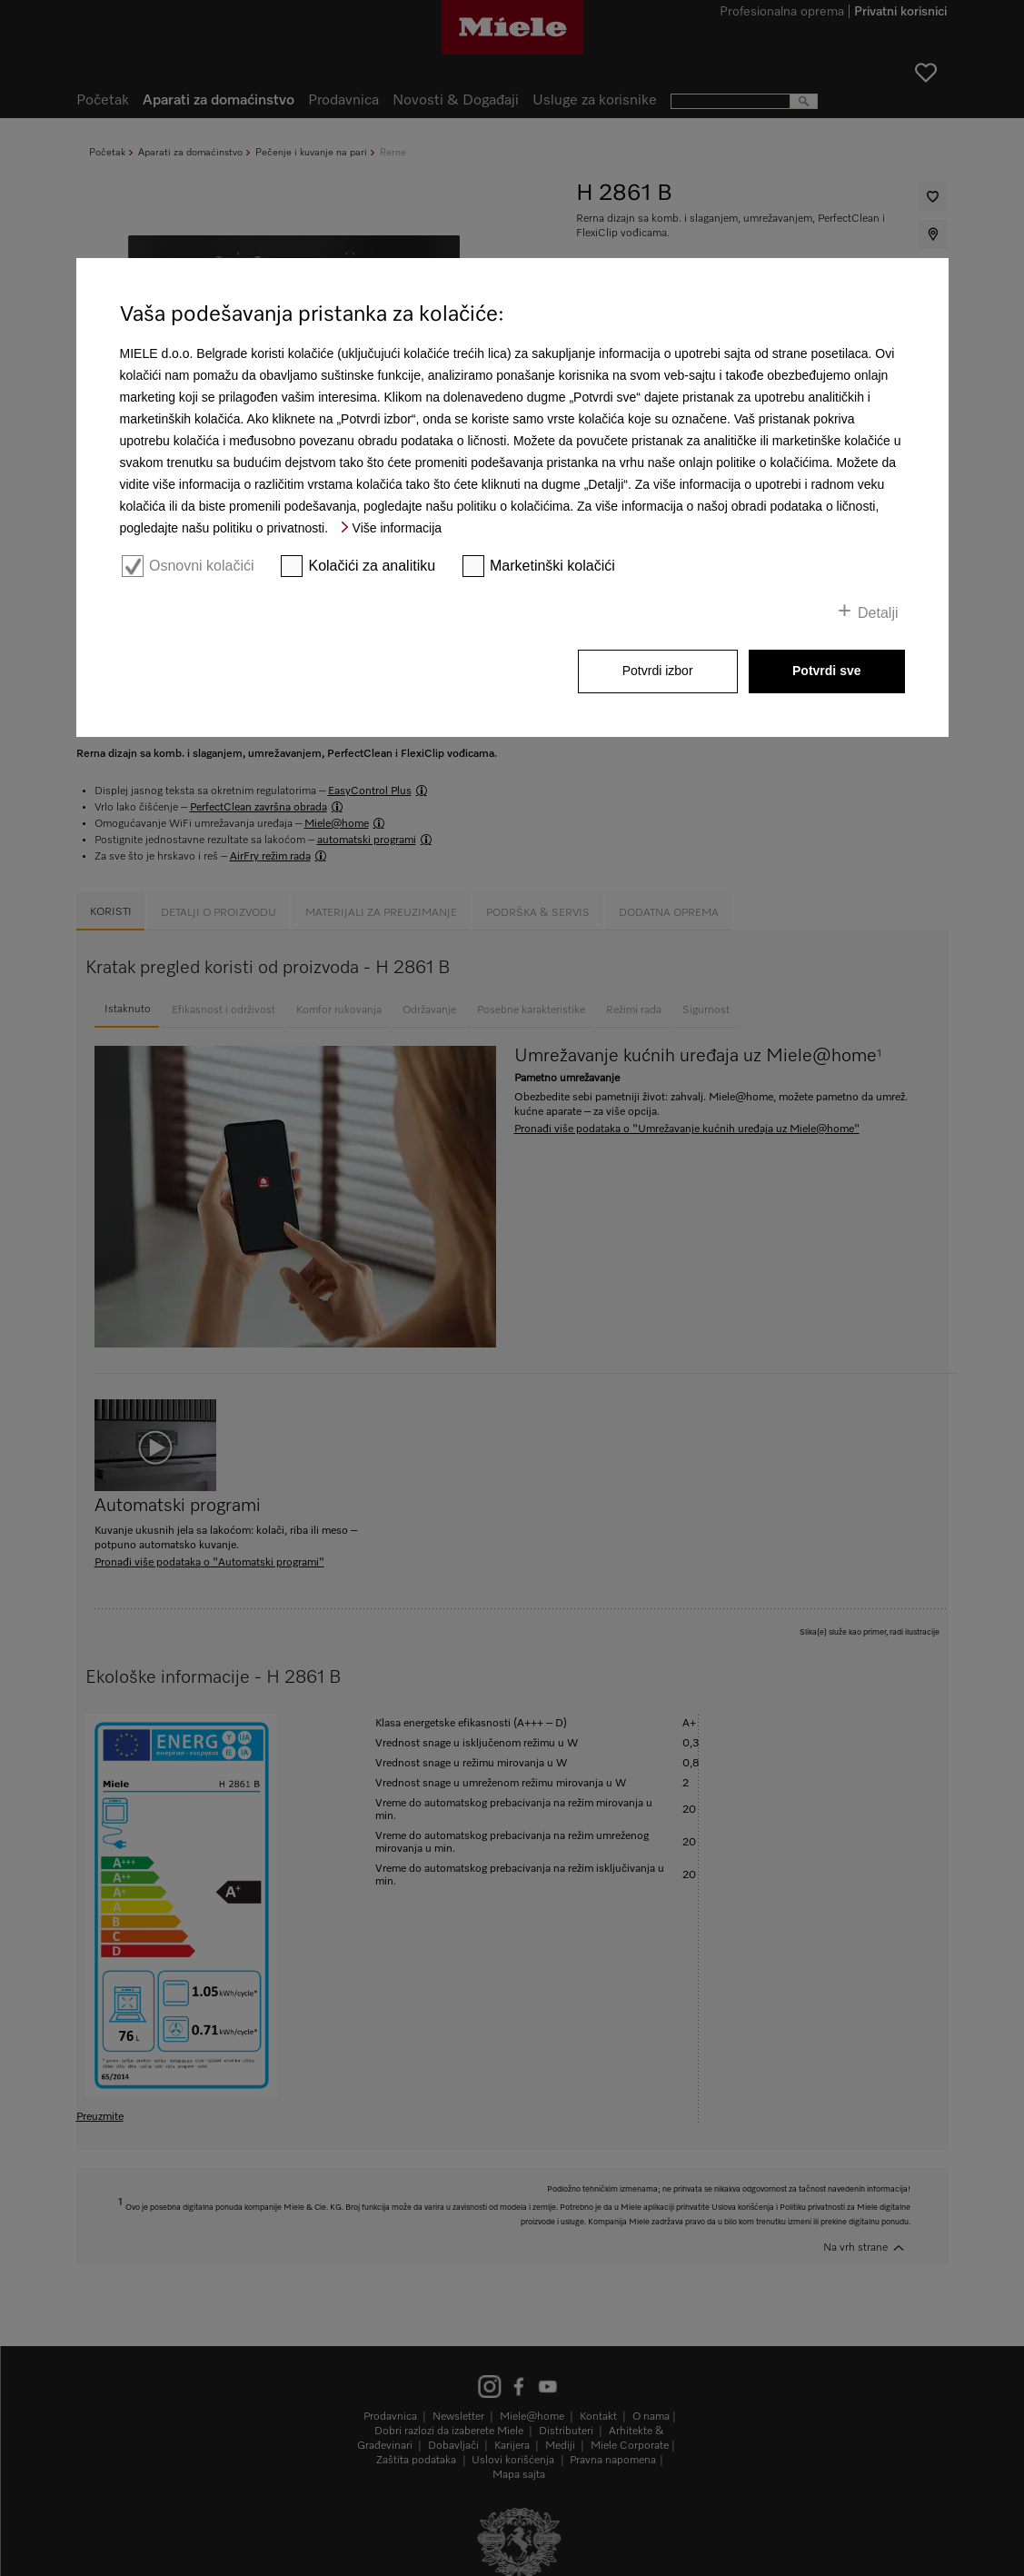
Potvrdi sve (826, 670)
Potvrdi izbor (657, 670)
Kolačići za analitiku (371, 565)
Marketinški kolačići (552, 565)
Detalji (878, 613)
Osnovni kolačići (201, 565)
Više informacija (397, 528)
